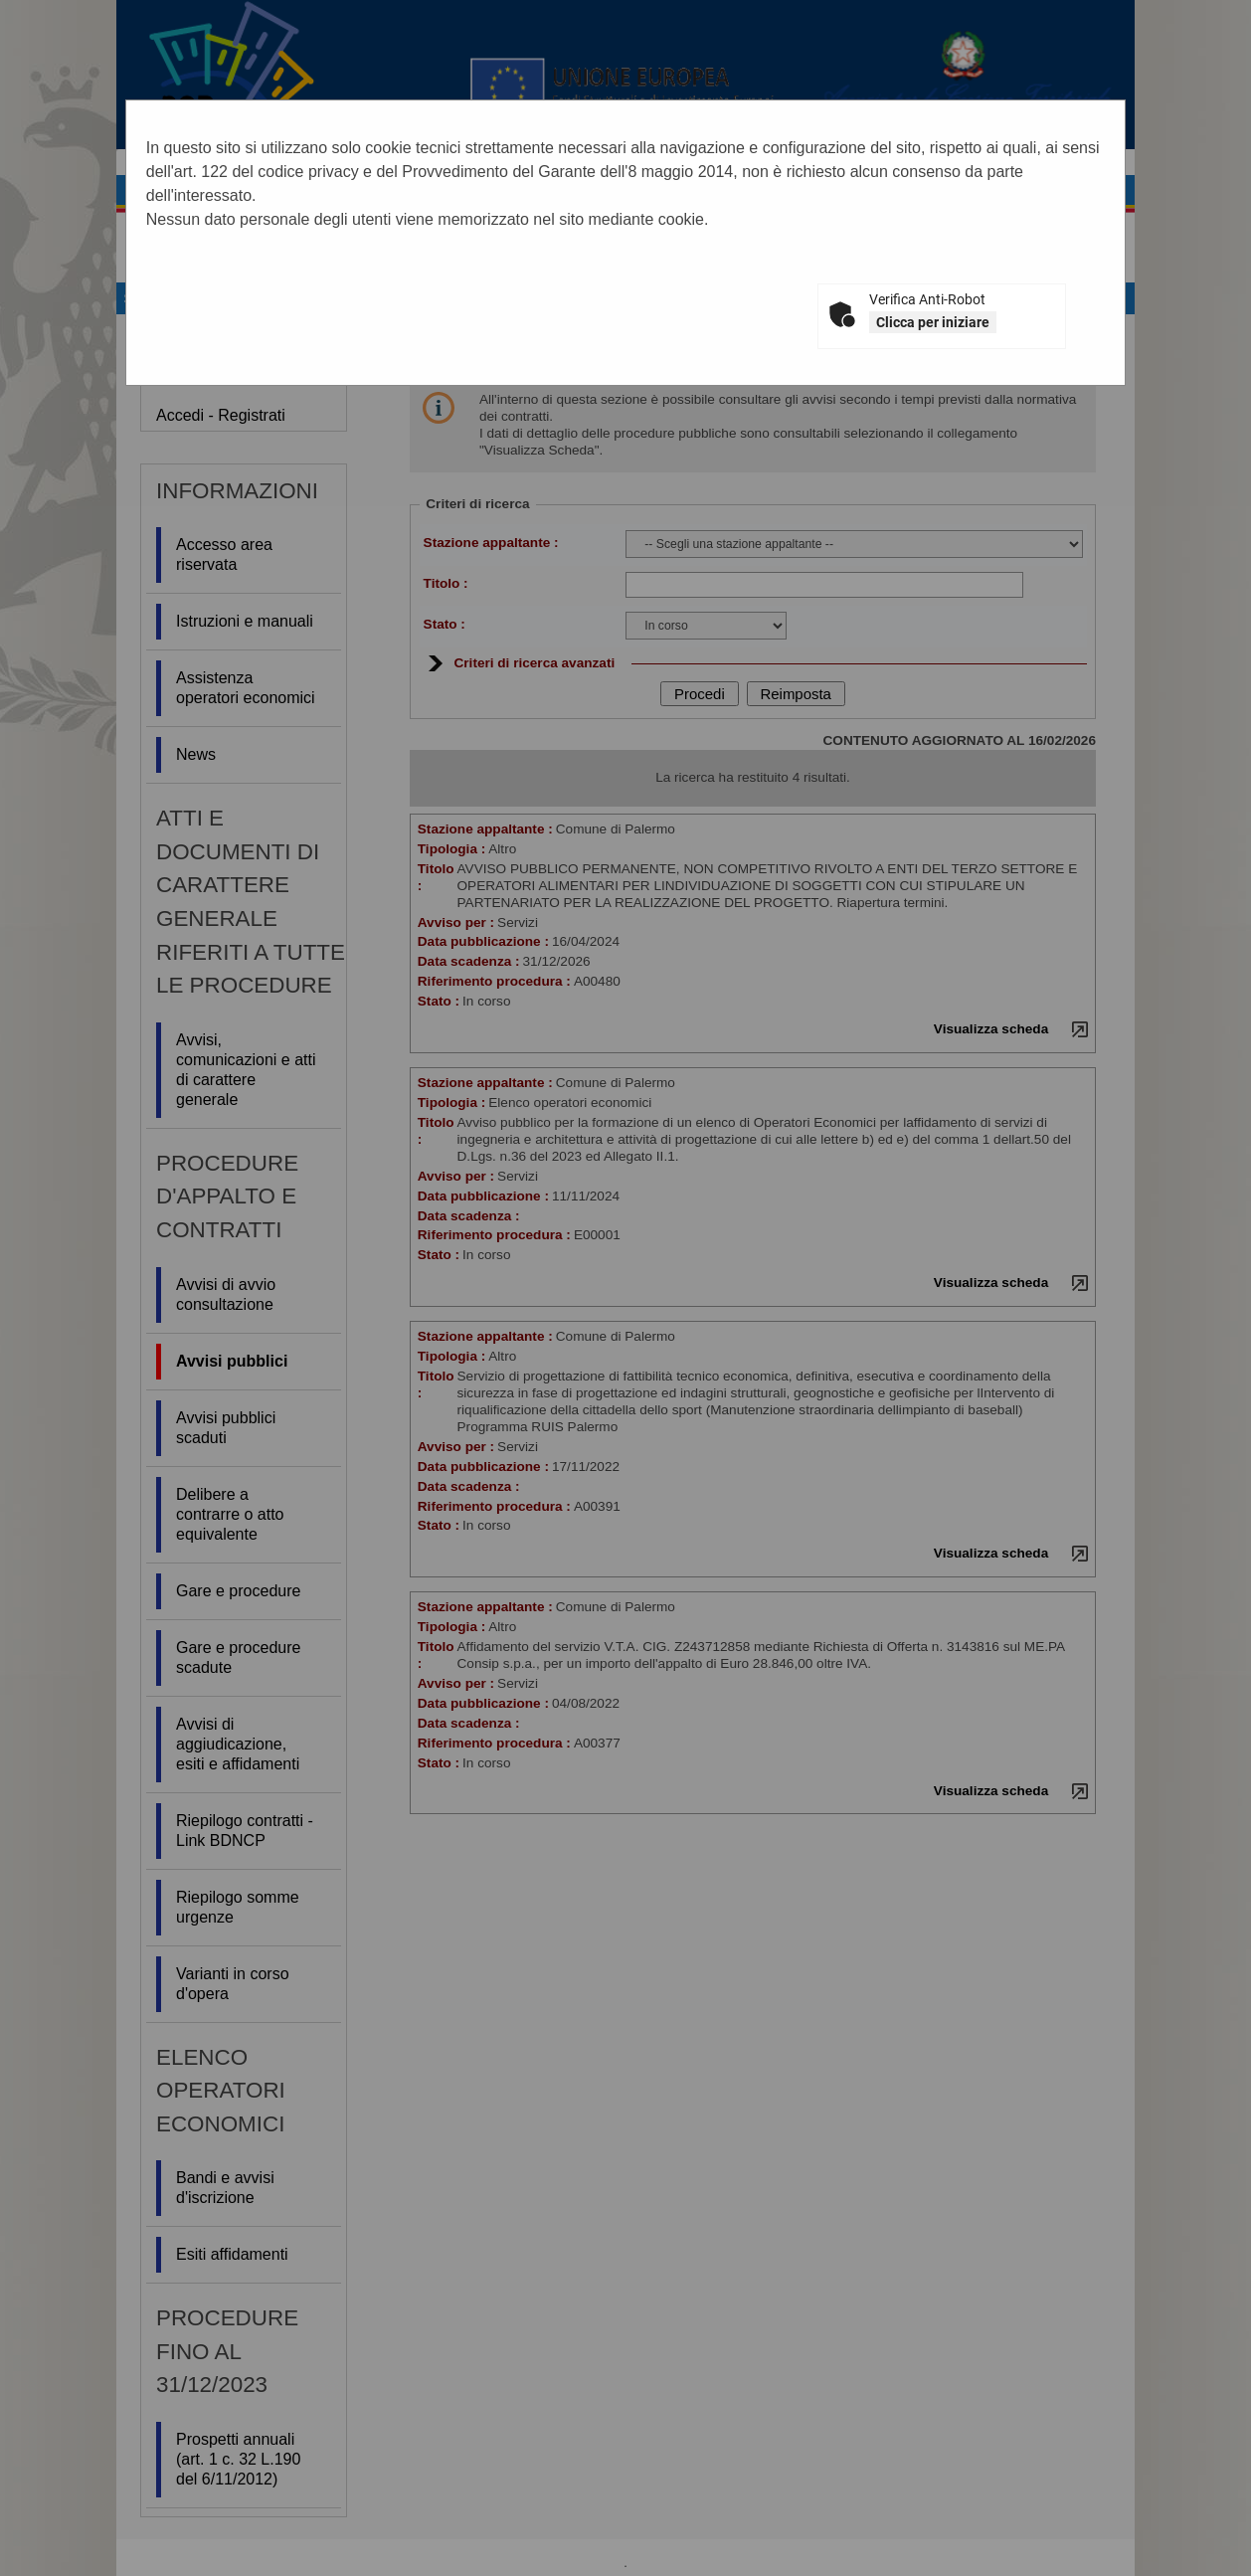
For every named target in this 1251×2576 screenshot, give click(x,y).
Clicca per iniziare (932, 322)
